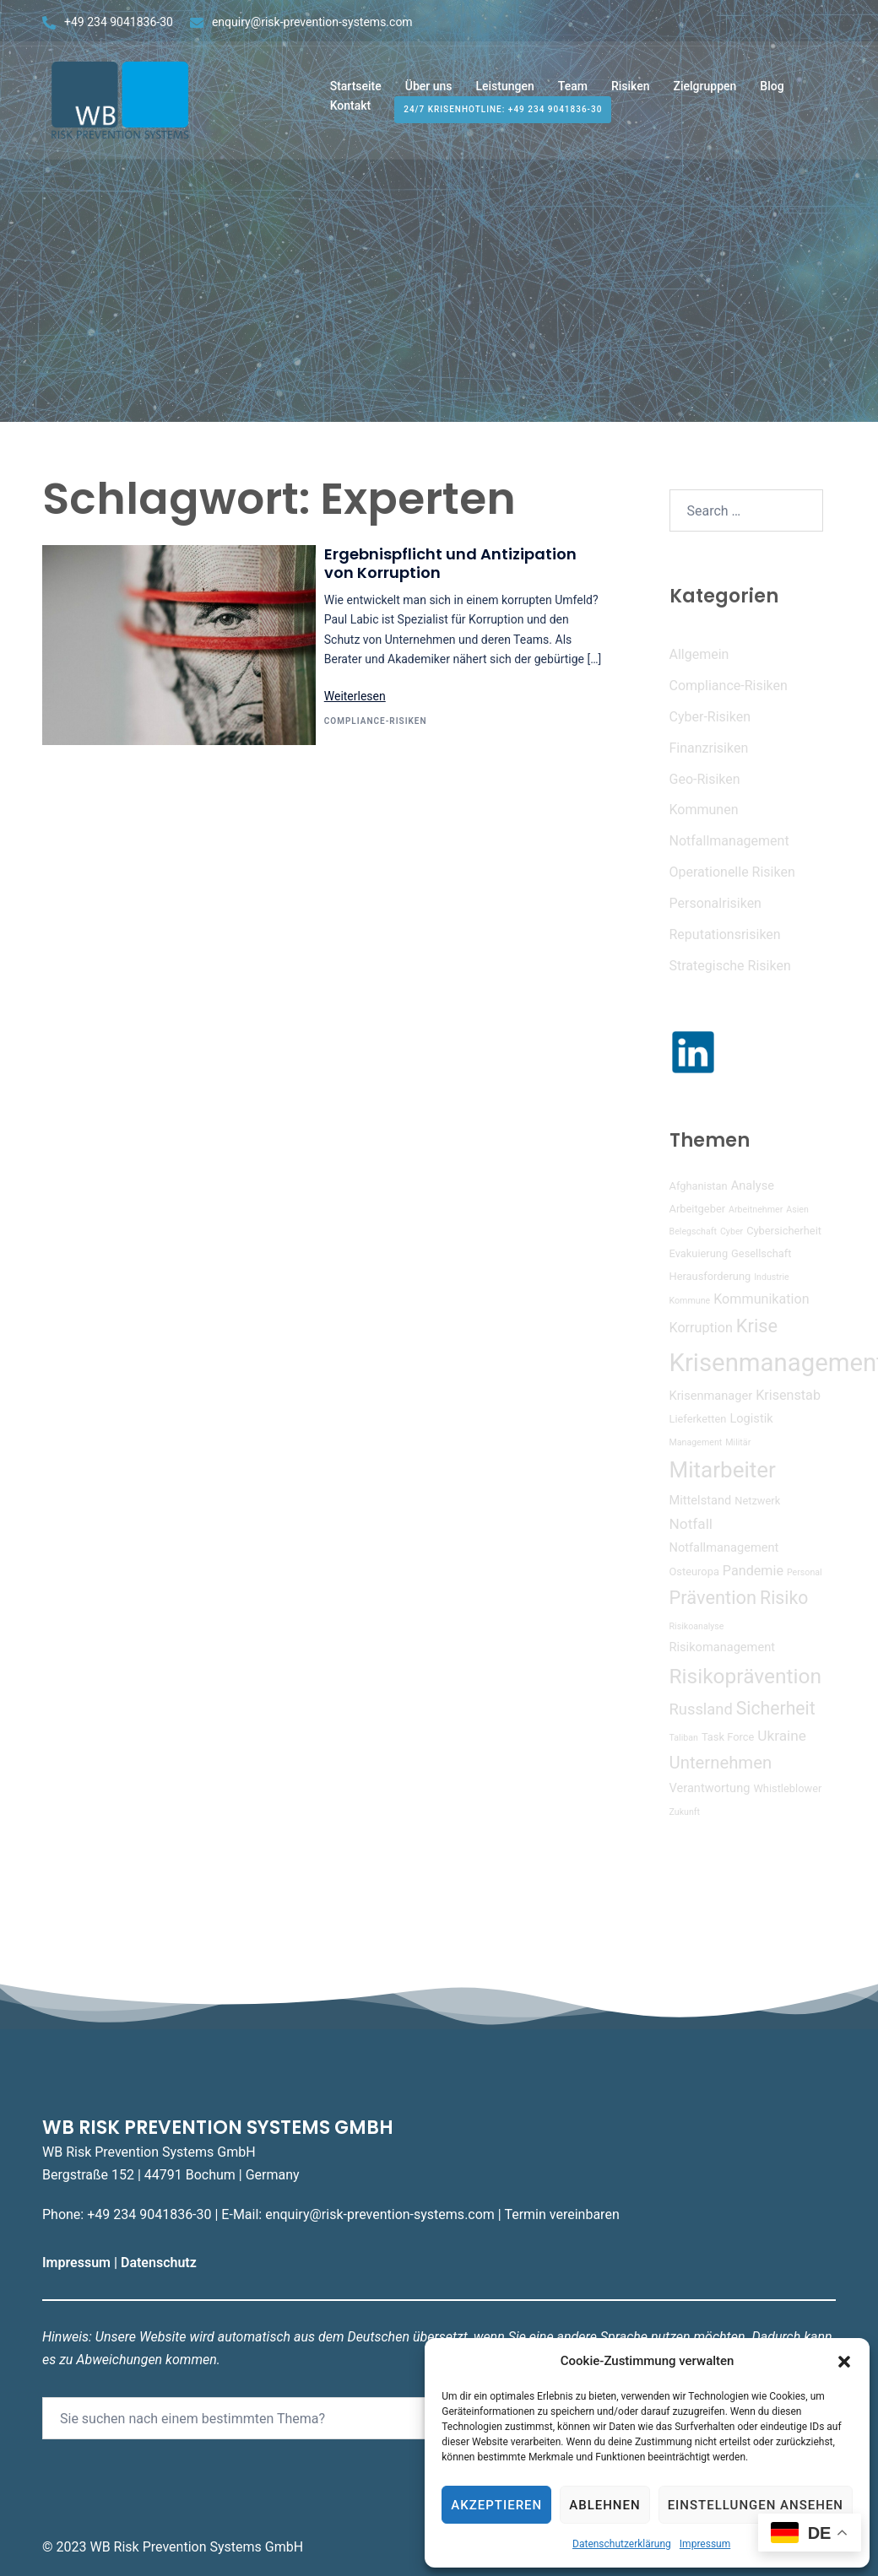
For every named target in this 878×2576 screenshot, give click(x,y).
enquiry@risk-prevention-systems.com (312, 22)
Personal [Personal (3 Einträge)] (804, 1572)
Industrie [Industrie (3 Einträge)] (771, 1277)
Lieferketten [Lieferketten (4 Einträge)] (698, 1418)
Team (573, 91)
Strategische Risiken (730, 966)
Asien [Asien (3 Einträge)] (797, 1209)
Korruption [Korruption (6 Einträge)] (701, 1328)
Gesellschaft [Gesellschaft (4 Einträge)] (761, 1253)
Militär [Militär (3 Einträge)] (738, 1442)
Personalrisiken (715, 903)
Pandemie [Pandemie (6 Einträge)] (753, 1571)
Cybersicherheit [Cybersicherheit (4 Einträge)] (783, 1230)
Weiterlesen (355, 696)
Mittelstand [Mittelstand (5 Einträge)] (700, 1500)
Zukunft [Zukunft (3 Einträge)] (685, 1811)
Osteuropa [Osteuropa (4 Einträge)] (694, 1571)
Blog (771, 91)
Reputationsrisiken (725, 934)
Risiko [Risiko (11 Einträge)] (784, 1597)
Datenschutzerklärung (621, 2544)
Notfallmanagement (729, 841)
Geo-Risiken (704, 779)
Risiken (630, 91)
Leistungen (504, 91)
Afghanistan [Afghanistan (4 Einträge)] (698, 1186)
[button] (844, 2361)
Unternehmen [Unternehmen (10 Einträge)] (720, 1762)
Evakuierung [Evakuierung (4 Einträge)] (699, 1253)
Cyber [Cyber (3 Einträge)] (731, 1231)
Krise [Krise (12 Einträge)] (757, 1326)
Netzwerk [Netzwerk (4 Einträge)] (757, 1500)
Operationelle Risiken (732, 872)
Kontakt (350, 111)
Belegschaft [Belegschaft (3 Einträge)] (693, 1231)
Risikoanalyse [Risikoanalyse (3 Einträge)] (696, 1626)
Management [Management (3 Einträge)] (696, 1442)
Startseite (356, 91)
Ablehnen (604, 2505)
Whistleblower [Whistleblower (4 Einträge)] (787, 1788)
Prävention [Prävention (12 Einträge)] (713, 1597)
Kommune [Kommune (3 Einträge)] (690, 1300)
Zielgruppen (705, 91)
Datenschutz (160, 2263)
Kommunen (704, 810)
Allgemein (699, 654)
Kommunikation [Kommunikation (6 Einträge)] (761, 1299)
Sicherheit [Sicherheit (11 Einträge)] (776, 1708)
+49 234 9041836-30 (118, 22)
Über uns (429, 91)
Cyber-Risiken (710, 717)
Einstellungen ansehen (755, 2505)
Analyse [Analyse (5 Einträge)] (752, 1185)
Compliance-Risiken (375, 721)
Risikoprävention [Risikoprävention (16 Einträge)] (745, 1676)
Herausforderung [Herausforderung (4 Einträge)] (710, 1276)
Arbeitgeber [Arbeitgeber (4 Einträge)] (697, 1208)
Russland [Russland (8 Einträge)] (701, 1709)
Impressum (705, 2544)
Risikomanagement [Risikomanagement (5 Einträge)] (722, 1647)
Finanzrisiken (709, 748)
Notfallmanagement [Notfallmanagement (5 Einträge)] (724, 1547)
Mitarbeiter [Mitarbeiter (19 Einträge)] (722, 1469)
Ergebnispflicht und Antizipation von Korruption (450, 563)
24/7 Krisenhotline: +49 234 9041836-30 (503, 115)
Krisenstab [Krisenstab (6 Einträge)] (788, 1395)
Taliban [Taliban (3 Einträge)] (683, 1737)
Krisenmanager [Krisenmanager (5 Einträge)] (711, 1395)
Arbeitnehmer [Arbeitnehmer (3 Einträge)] (756, 1209)
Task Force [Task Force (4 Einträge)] (728, 1737)
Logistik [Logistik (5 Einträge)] (750, 1418)
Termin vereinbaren (561, 2214)
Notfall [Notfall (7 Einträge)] (691, 1523)
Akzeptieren (496, 2505)
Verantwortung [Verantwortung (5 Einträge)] (710, 1788)
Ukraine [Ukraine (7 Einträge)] (781, 1735)
